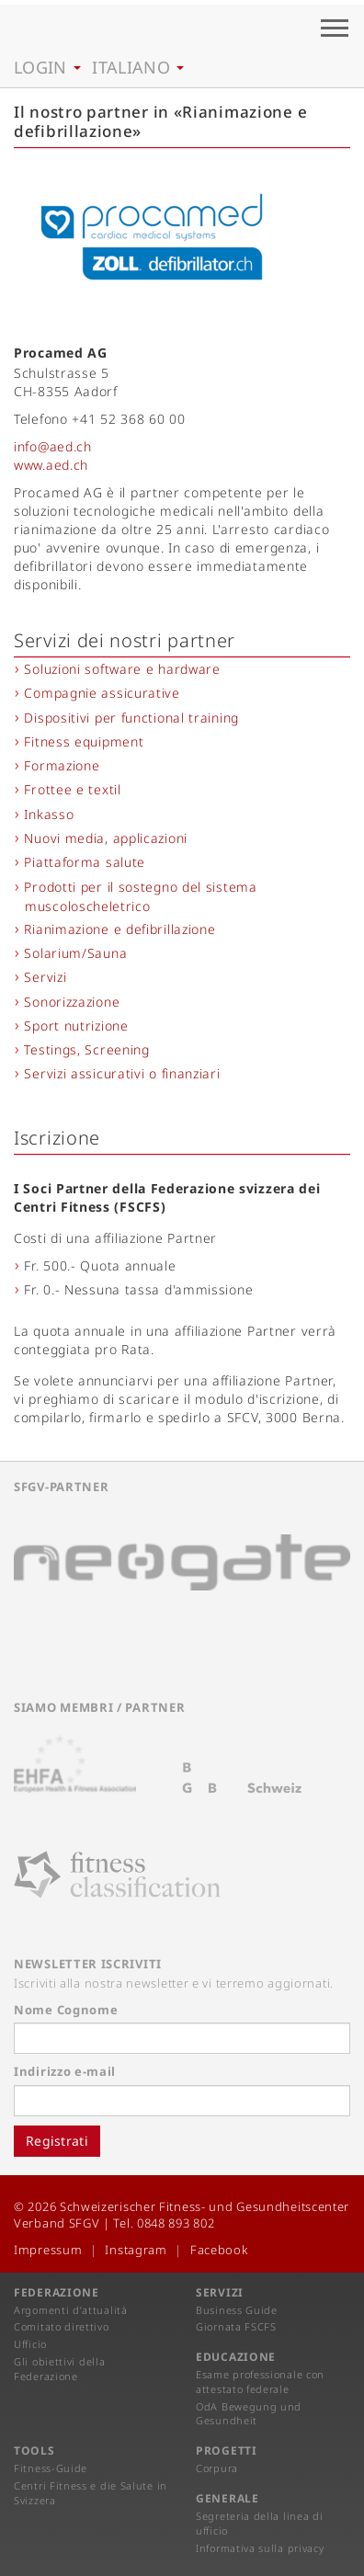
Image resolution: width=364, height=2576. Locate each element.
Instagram (135, 2249)
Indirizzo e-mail (65, 2071)
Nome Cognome (66, 2009)
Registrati (57, 2140)
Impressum (48, 2249)
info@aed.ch (53, 446)
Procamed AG (61, 352)
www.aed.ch (51, 464)
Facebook (219, 2249)
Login (47, 67)
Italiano (138, 67)
